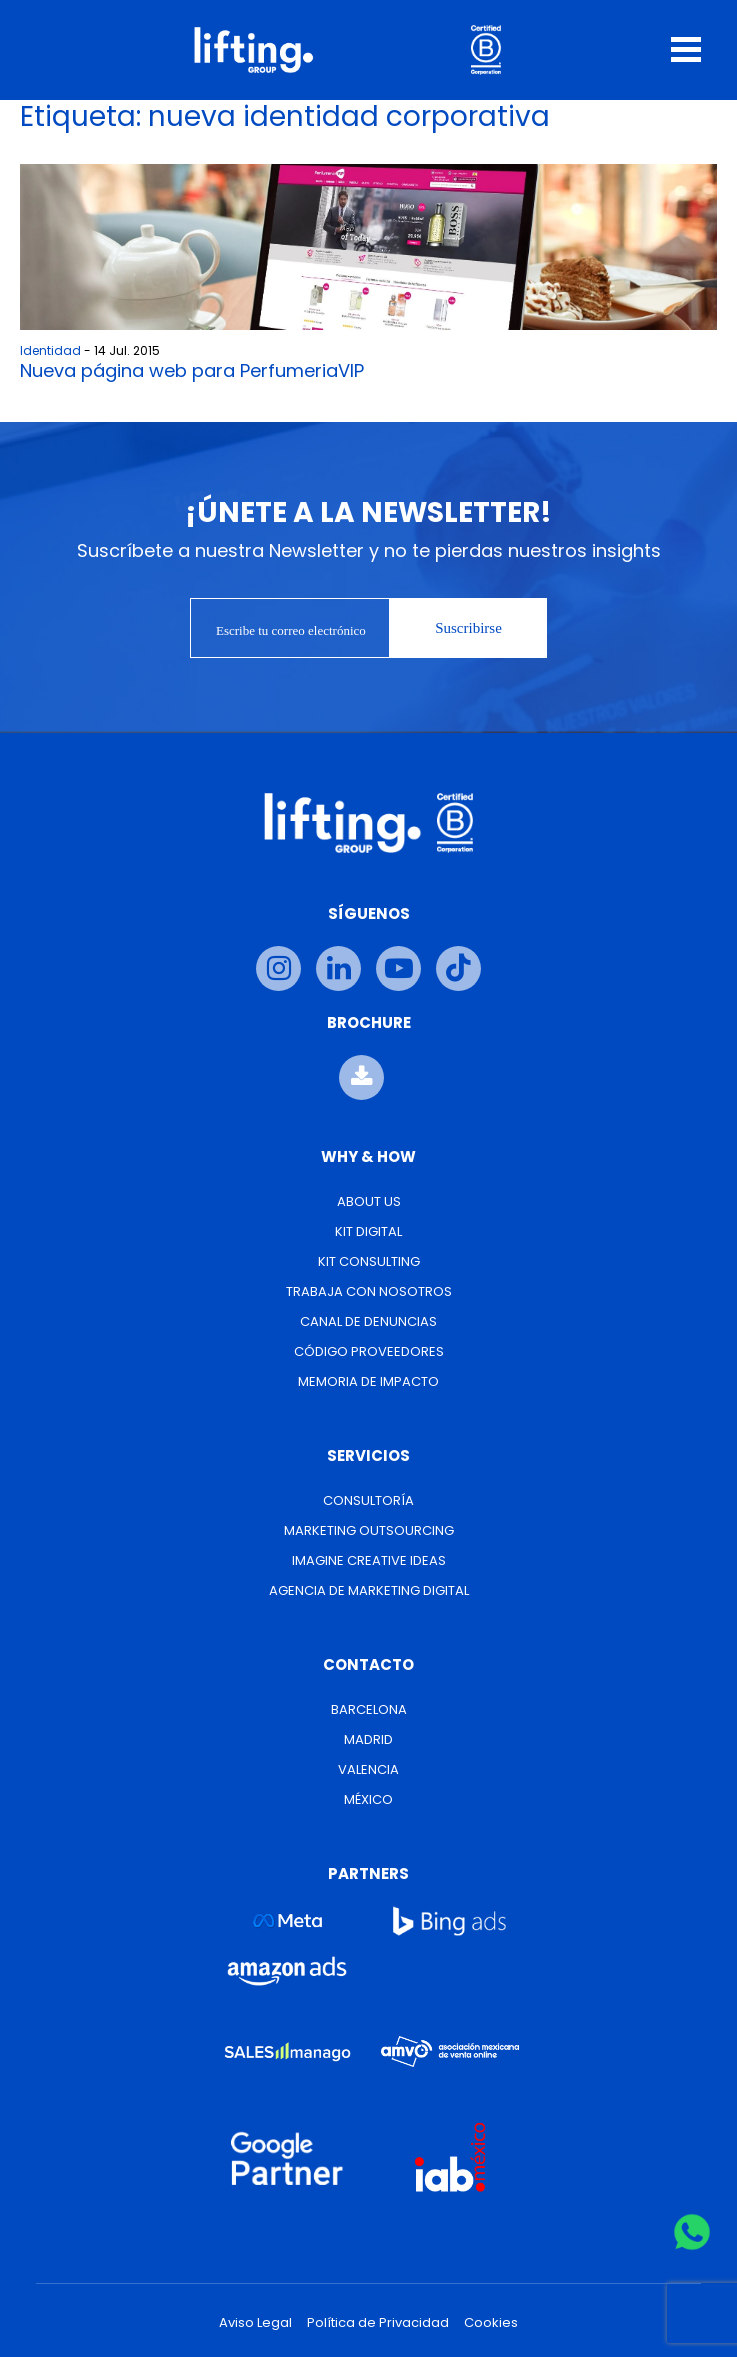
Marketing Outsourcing (369, 1530)
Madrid (368, 1739)
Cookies (491, 2323)
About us (369, 1201)
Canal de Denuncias (368, 1321)
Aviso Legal (255, 2323)
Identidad (50, 351)
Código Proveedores (369, 1351)
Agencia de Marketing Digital (369, 1590)
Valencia (368, 1769)
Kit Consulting (369, 1261)
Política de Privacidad (378, 2323)
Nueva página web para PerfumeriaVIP (192, 370)
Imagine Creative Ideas (369, 1560)
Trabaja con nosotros (369, 1291)
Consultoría (368, 1500)
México (368, 1799)
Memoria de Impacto (368, 1381)
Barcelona (369, 1709)
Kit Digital (368, 1231)
